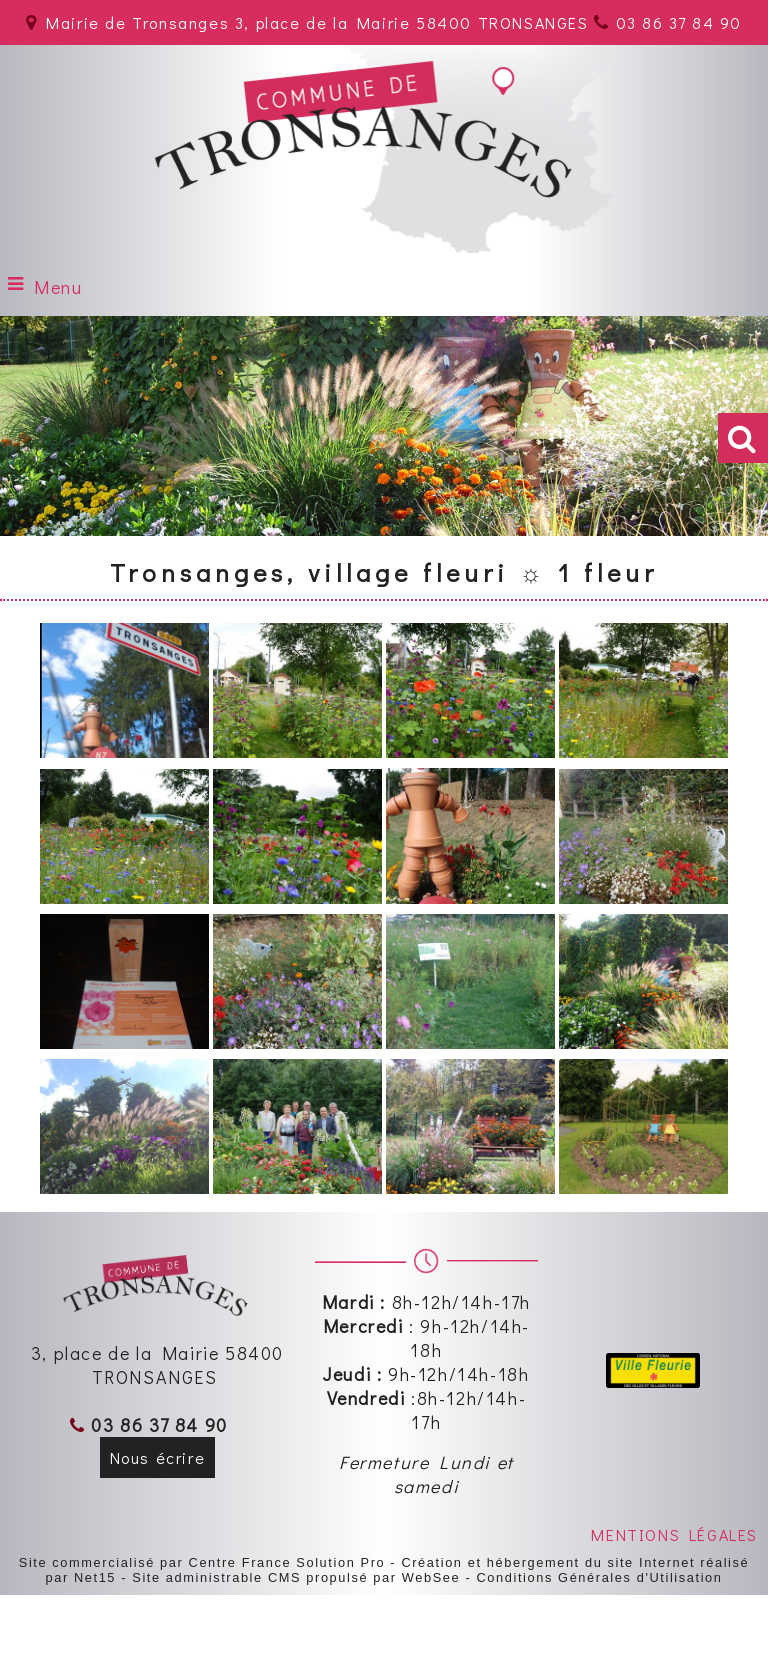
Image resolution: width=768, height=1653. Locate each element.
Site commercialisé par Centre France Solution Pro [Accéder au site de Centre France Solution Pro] (202, 1562)
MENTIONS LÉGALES (674, 1534)
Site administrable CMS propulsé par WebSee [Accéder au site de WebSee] (296, 1577)
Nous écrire (158, 1457)
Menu (58, 287)
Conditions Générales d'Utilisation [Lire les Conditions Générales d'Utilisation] (599, 1577)
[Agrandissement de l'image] (124, 751)
